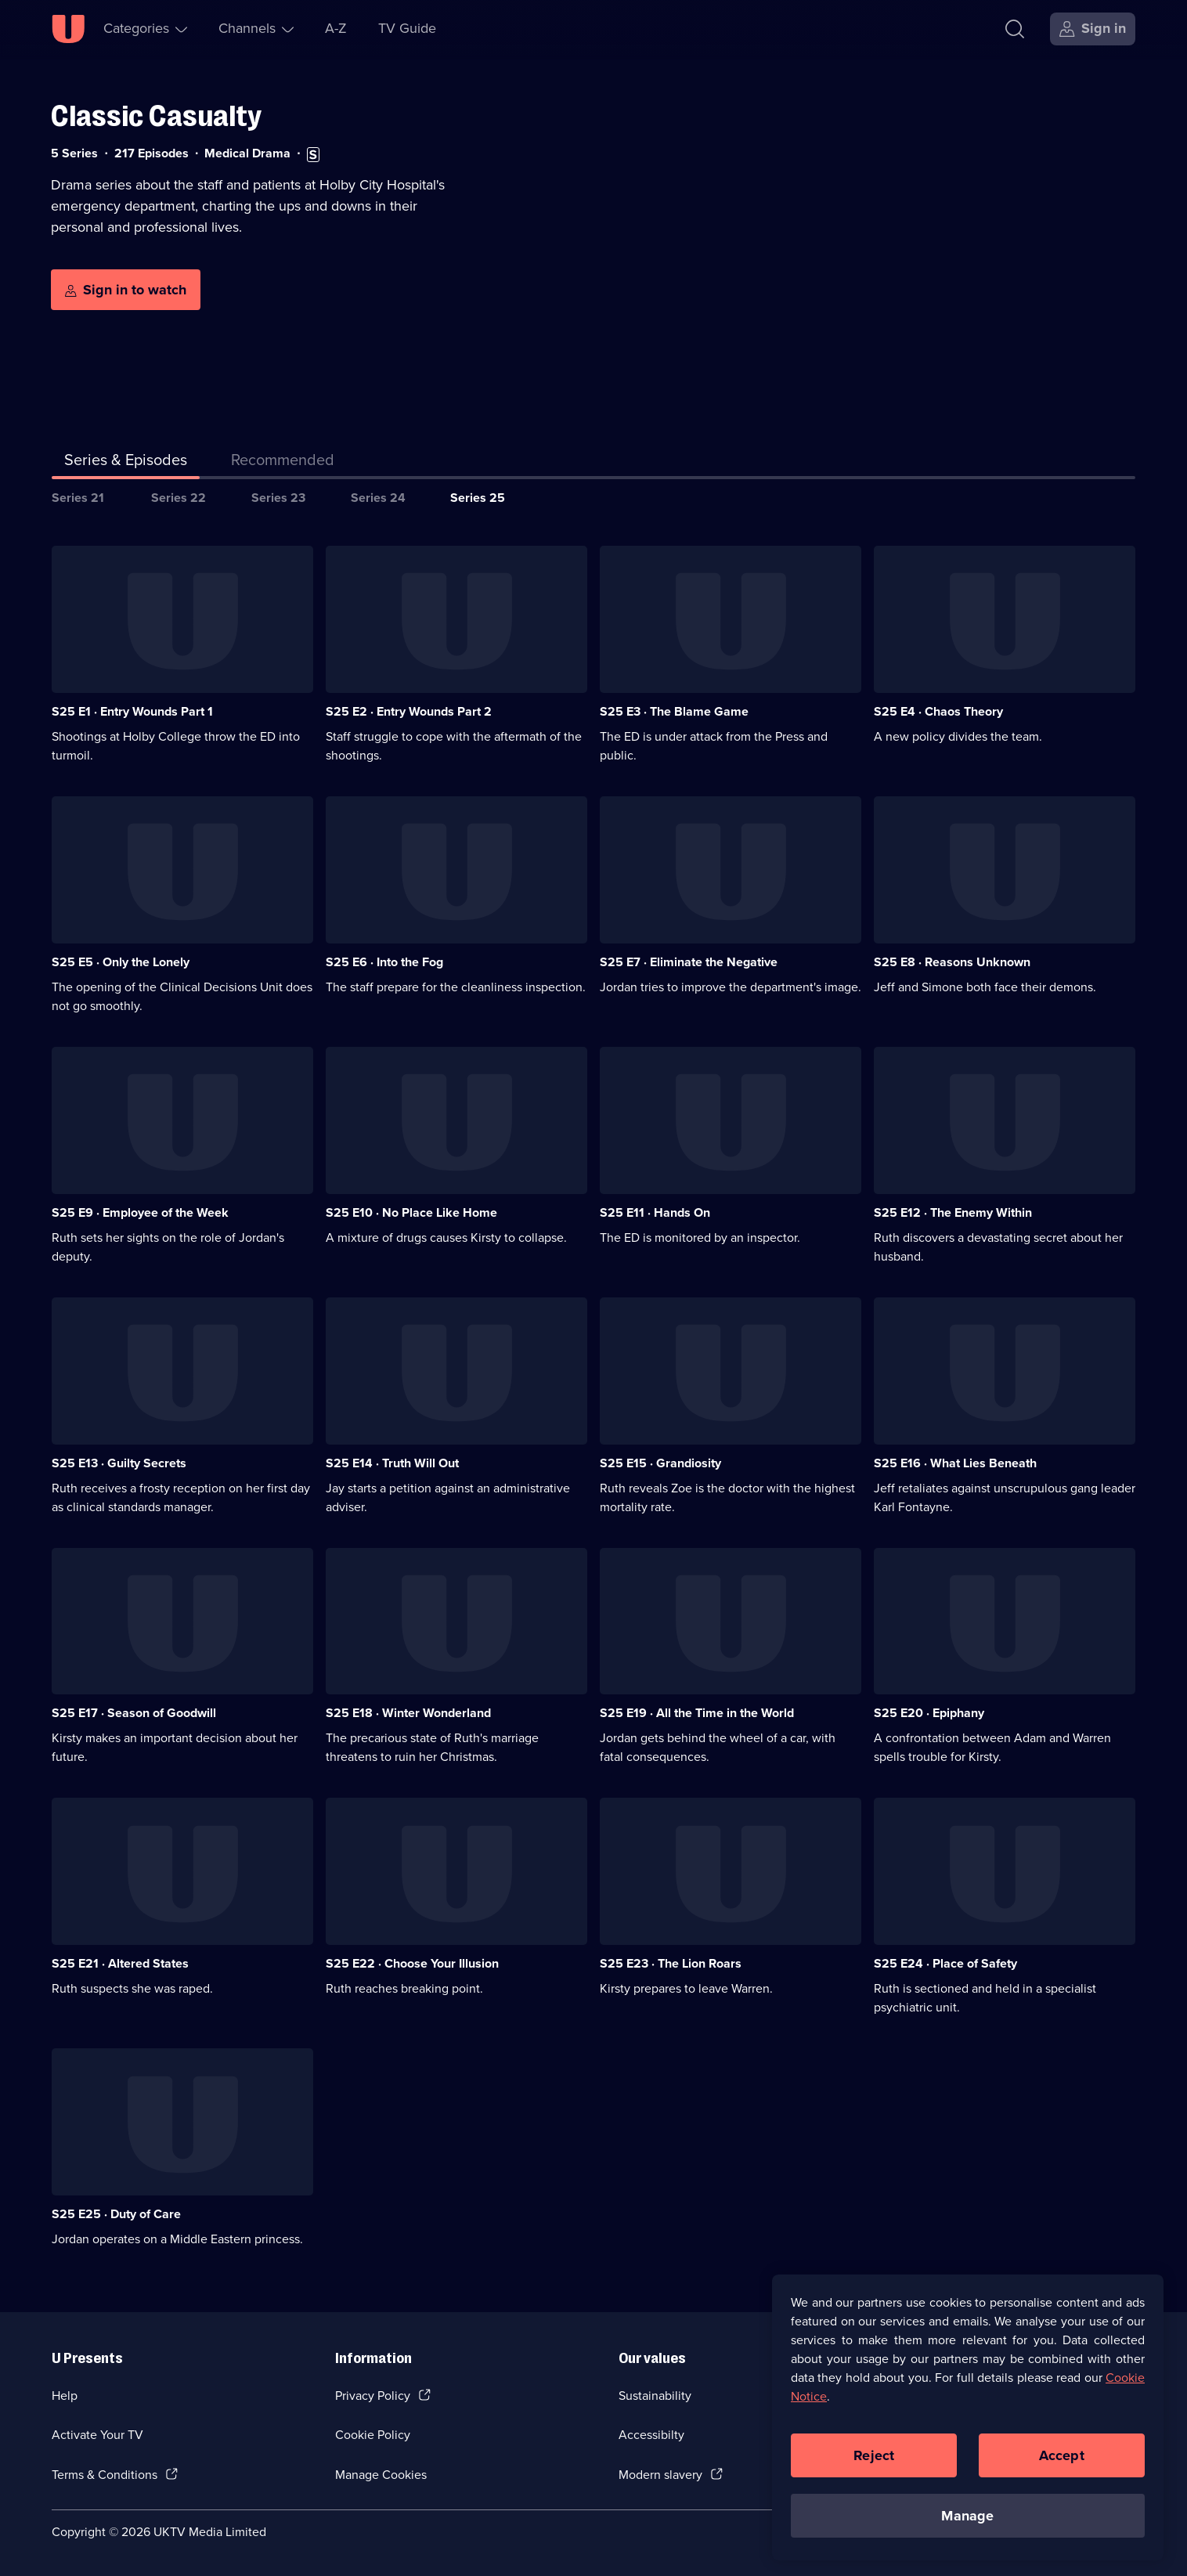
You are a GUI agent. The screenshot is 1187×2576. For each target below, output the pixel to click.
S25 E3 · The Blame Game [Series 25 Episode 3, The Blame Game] (674, 711)
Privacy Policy (372, 2396)
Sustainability (655, 2396)
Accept (1061, 2465)
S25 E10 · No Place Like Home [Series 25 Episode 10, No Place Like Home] (411, 1212)
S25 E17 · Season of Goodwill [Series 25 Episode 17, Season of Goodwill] (134, 1713)
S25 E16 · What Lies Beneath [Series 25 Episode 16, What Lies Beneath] (955, 1463)
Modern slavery (660, 2475)
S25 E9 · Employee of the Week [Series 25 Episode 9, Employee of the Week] (140, 1212)
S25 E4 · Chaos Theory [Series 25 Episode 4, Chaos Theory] (938, 711)
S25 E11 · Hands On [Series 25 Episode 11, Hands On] (655, 1212)
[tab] (282, 462)
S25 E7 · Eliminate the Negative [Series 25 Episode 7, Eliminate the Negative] (689, 962)
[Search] (1014, 29)
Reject (873, 2465)
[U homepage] (68, 29)
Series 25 (477, 498)
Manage (967, 2525)
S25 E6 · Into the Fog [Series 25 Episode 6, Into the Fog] (384, 962)
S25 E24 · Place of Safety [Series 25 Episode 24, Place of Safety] (945, 1963)
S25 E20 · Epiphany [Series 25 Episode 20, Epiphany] (929, 1713)
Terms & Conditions (104, 2475)
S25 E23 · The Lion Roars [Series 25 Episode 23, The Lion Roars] (670, 1963)
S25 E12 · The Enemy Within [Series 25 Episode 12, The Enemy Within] (953, 1212)
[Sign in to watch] (125, 289)
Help (65, 2396)
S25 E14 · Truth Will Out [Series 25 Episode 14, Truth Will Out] (392, 1463)
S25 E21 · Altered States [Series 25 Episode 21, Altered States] (120, 1963)
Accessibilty (651, 2435)
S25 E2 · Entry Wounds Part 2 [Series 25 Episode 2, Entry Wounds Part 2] (409, 711)
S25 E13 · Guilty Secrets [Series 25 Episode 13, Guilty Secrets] (119, 1463)
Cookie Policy (372, 2435)
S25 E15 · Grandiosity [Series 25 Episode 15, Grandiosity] (660, 1463)
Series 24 (378, 498)
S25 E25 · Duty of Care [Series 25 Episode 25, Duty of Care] (116, 2214)
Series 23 (278, 498)
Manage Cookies (381, 2475)
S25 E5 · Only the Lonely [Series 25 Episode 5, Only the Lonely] (120, 962)
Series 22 (178, 498)
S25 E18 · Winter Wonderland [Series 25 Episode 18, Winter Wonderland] (408, 1713)
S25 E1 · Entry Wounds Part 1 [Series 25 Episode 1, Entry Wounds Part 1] (132, 711)
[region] (968, 2427)
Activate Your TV (97, 2435)
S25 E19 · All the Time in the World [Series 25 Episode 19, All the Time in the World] (697, 1713)
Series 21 (78, 498)
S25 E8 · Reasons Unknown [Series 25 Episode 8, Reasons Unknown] (952, 962)
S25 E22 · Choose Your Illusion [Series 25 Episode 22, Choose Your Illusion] (412, 1963)
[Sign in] (1092, 29)
